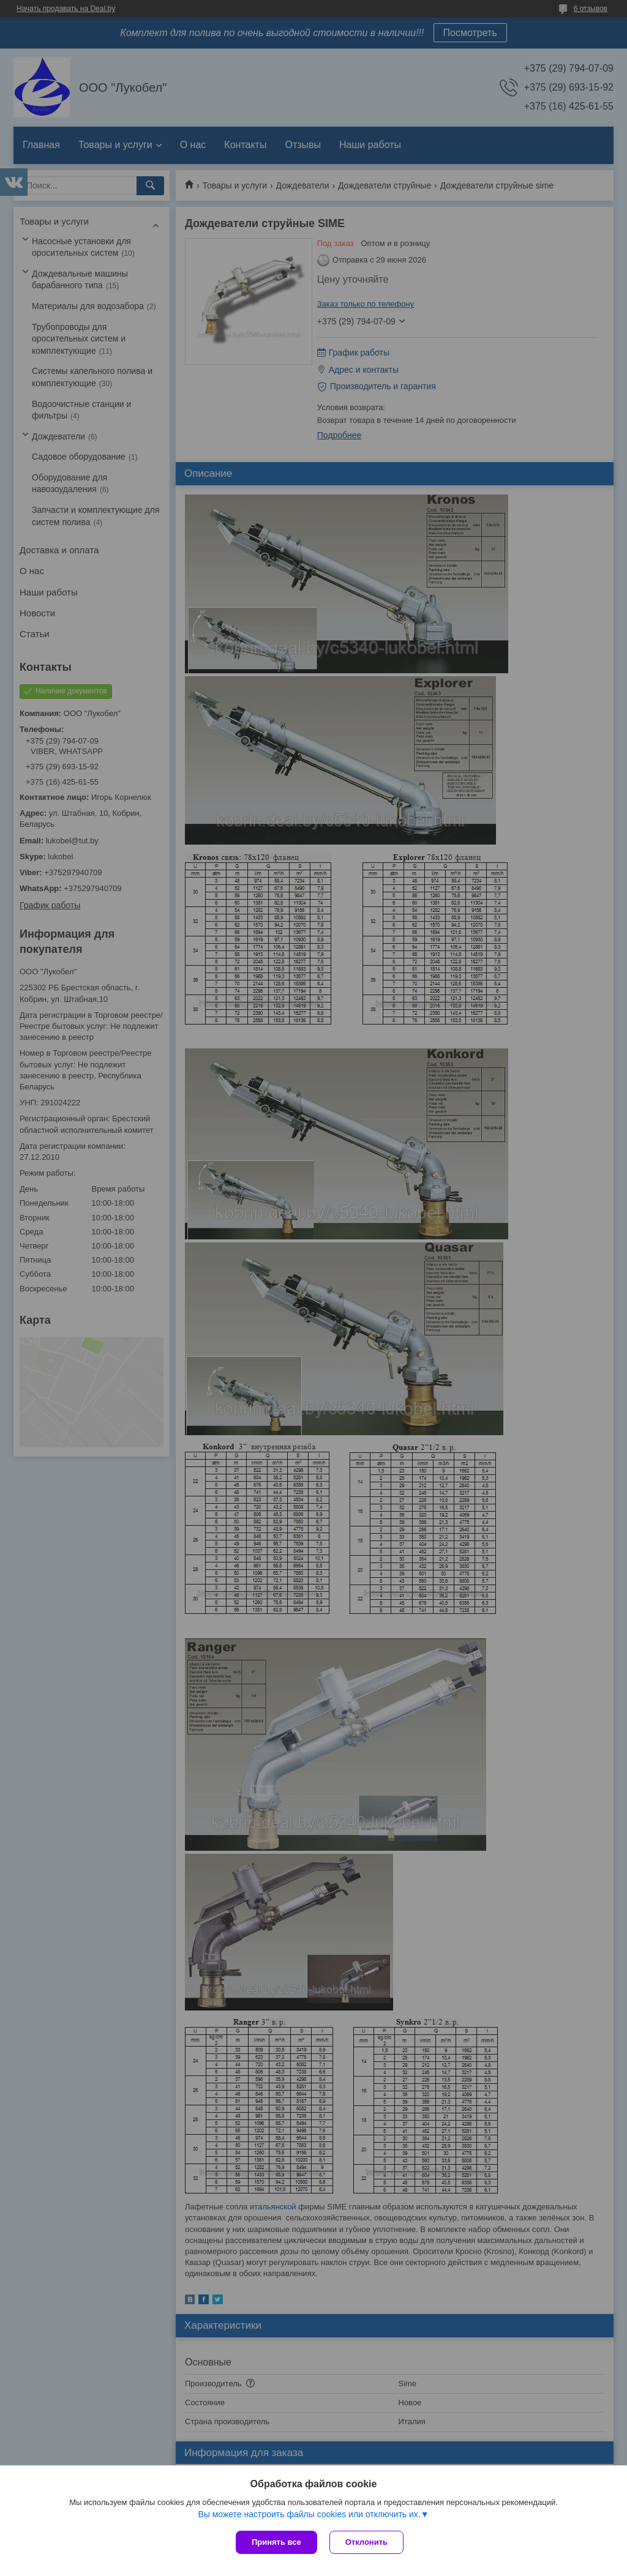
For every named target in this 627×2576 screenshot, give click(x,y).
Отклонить (366, 2542)
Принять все (276, 2542)
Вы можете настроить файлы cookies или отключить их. (309, 2514)
